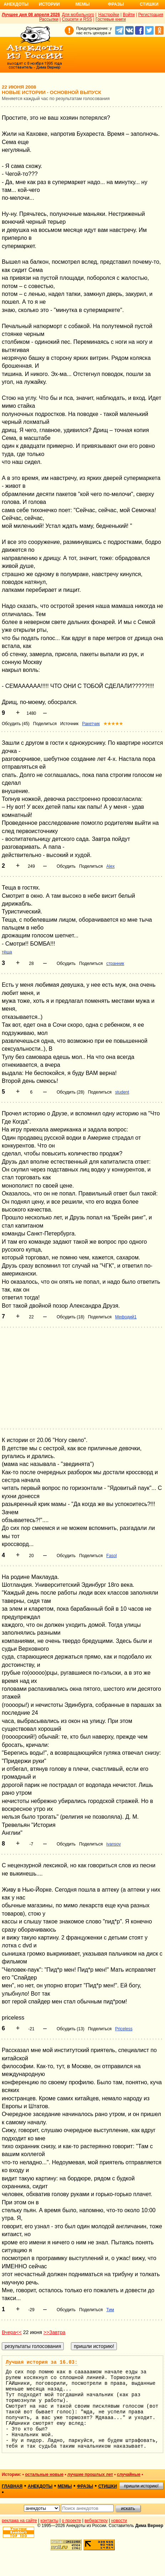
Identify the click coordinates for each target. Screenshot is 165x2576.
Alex (110, 866)
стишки (107, 2486)
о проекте (71, 2520)
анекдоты (40, 2486)
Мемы (83, 4)
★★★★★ (113, 723)
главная (12, 2486)
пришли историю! (141, 2485)
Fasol (111, 1555)
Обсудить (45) (16, 723)
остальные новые (44, 2474)
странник (115, 963)
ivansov (113, 1844)
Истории (49, 4)
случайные (128, 2474)
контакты (49, 2520)
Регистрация (150, 14)
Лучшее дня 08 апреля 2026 (31, 14)
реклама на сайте (19, 2520)
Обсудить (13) (70, 2028)
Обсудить (66, 866)
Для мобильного (78, 14)
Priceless (124, 2028)
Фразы (116, 4)
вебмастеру (96, 2520)
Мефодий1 (125, 1316)
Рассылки (48, 19)
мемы (65, 2486)
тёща (7, 952)
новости (119, 2520)
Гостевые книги (111, 19)
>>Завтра (54, 2332)
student (122, 1092)
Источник (69, 723)
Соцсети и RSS (77, 19)
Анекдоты (16, 4)
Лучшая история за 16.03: (42, 2362)
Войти (129, 14)
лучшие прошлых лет (90, 2474)
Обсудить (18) (70, 1316)
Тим (110, 2309)
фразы (85, 2486)
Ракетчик (91, 723)
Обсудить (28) (70, 1092)
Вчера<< (12, 2332)
